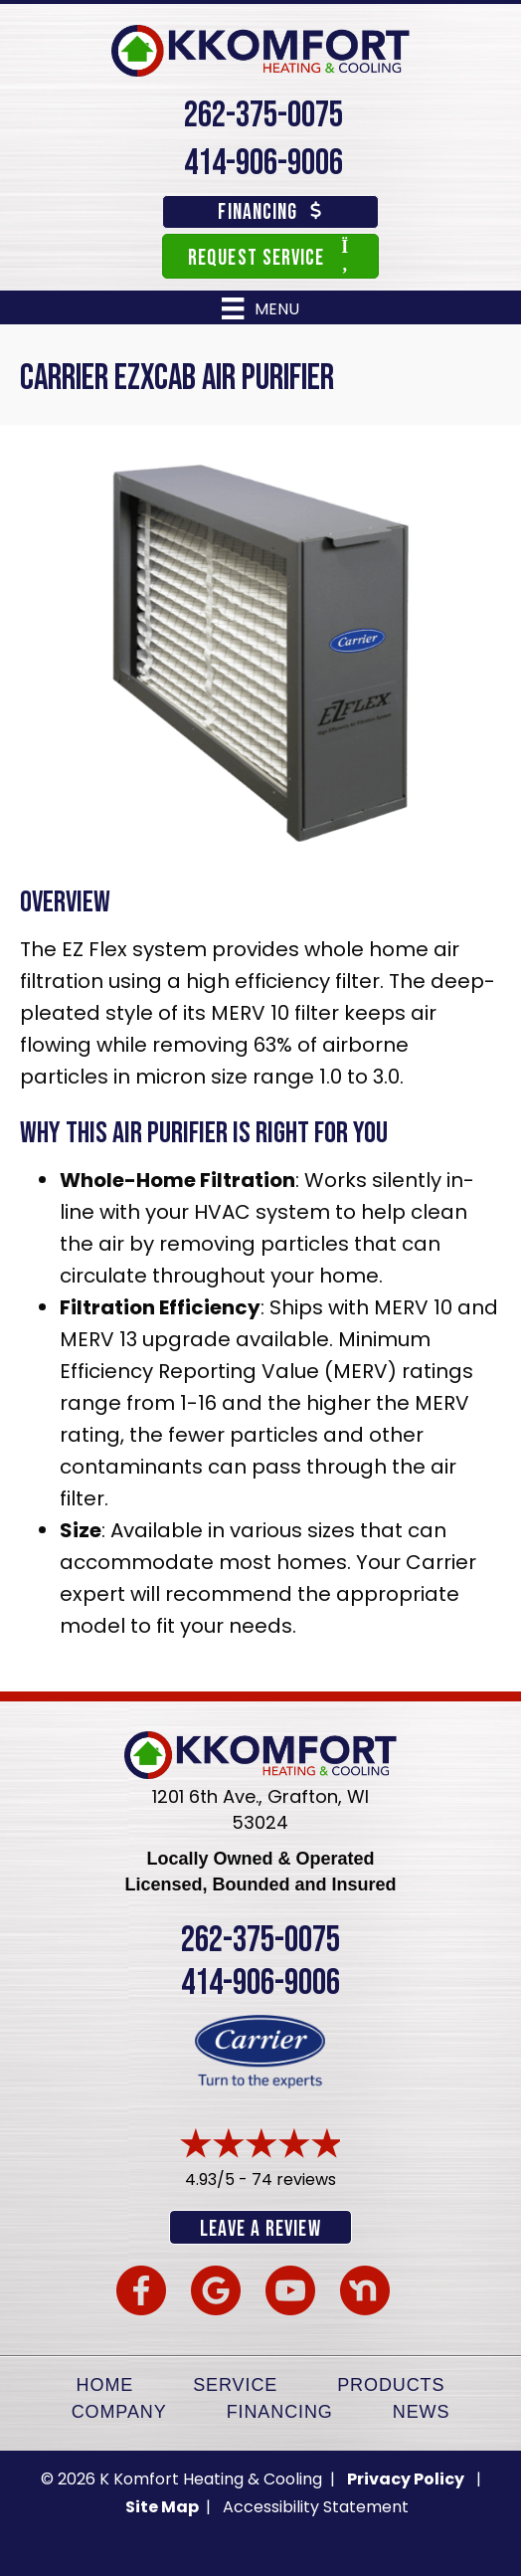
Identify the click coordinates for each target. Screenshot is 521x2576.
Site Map (163, 2506)
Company (119, 2412)
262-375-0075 (263, 116)
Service (235, 2385)
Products (390, 2385)
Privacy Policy (405, 2479)
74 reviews (294, 2179)
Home (105, 2385)
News (421, 2412)
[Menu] (260, 308)
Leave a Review (260, 2229)
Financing (280, 2412)
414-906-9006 (263, 163)
